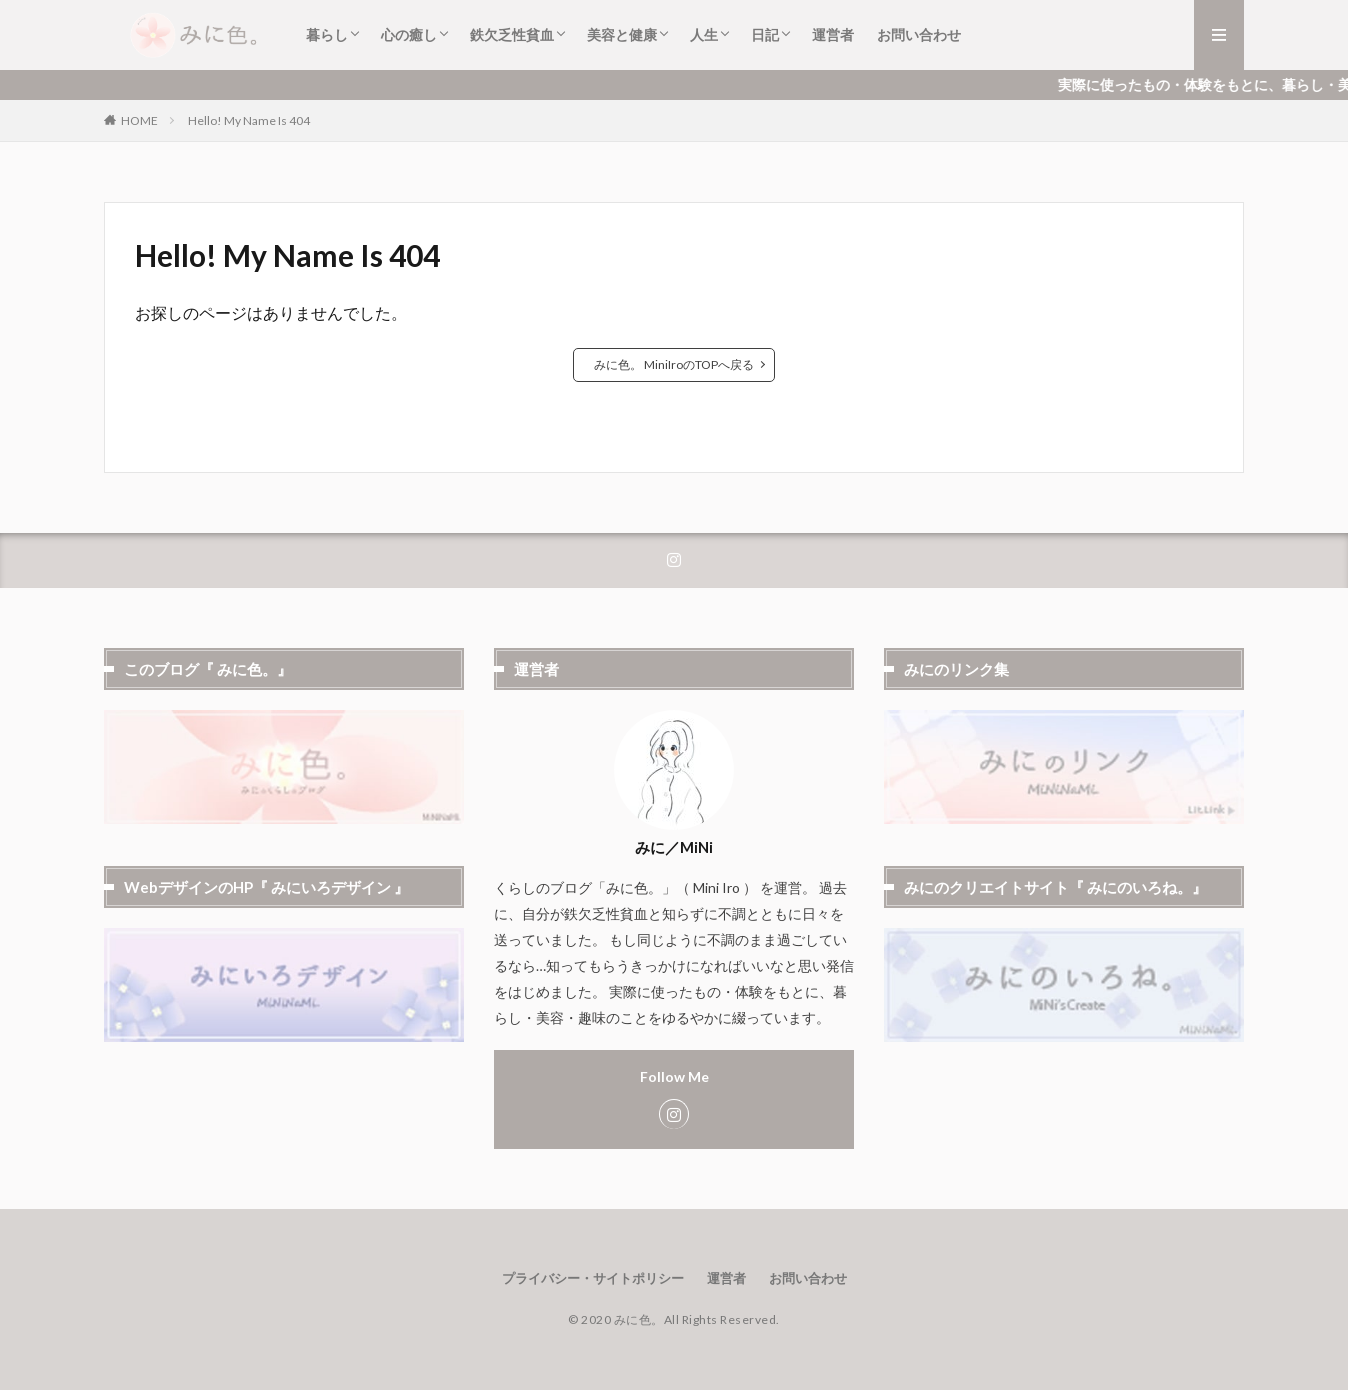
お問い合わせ (919, 34)
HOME (139, 120)
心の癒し (409, 34)
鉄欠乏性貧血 (512, 34)
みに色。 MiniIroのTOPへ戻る (674, 364)
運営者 (833, 34)
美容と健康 (622, 34)
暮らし (327, 34)
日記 (765, 34)
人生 (704, 34)
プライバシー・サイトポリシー (593, 1278)
